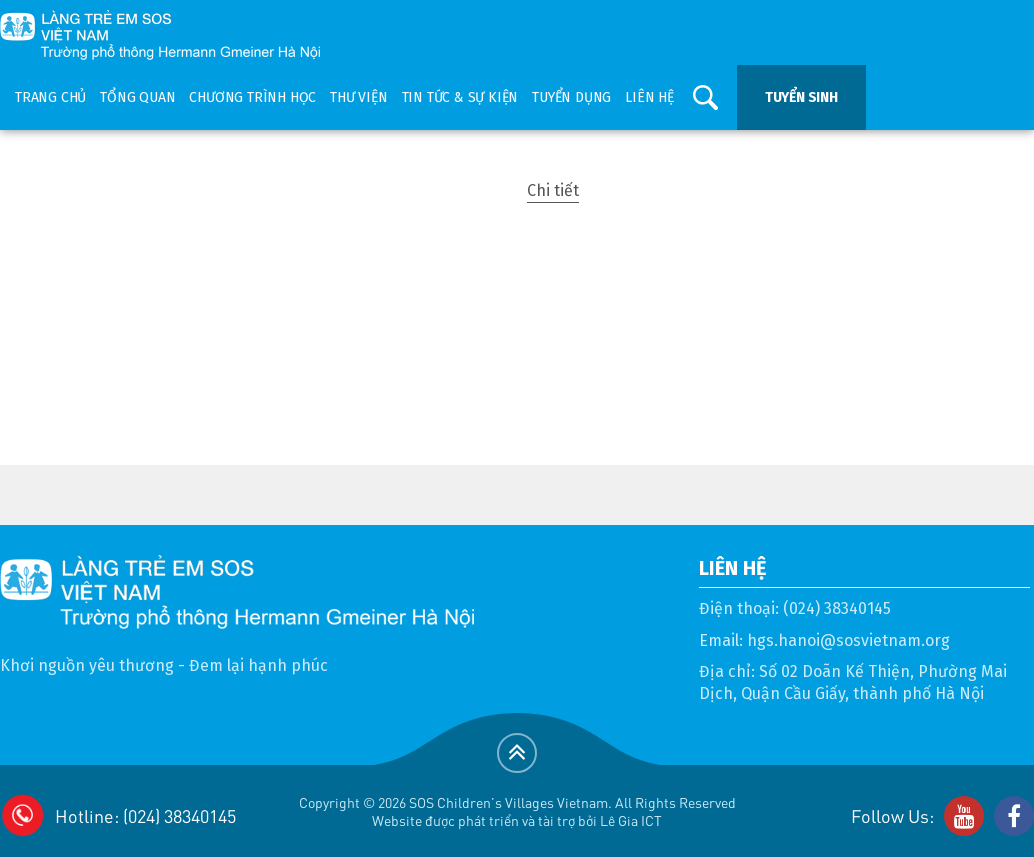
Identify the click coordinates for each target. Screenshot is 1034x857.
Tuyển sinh (801, 97)
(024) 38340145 (837, 608)
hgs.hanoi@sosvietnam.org (848, 640)
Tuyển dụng (571, 97)
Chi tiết (553, 190)
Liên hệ (649, 97)
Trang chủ (50, 97)
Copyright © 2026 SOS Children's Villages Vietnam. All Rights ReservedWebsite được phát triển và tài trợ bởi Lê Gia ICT (517, 811)
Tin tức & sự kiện (460, 97)
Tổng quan (137, 97)
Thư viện (358, 97)
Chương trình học (252, 97)
